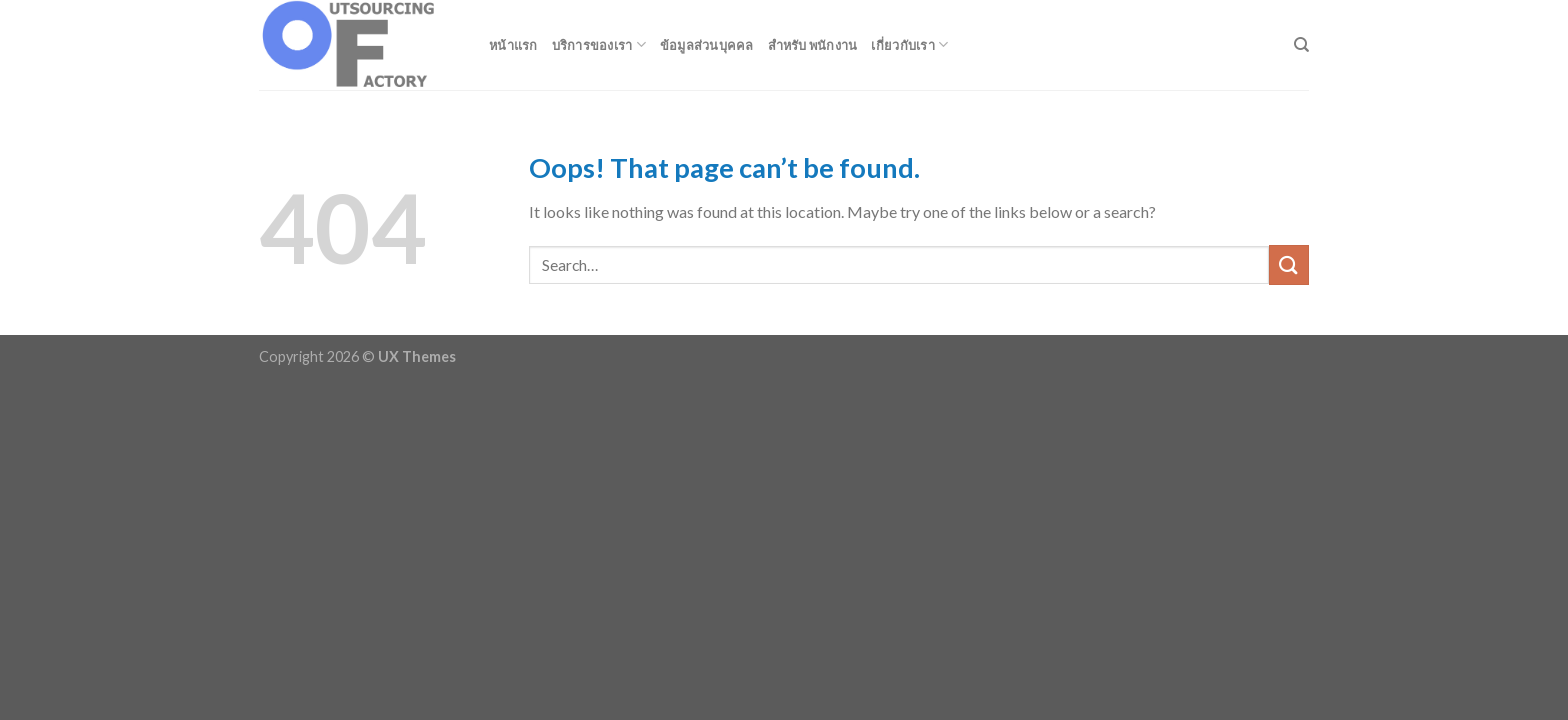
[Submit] (1289, 264)
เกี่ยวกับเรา (909, 44)
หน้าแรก (513, 45)
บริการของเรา (599, 44)
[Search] (1301, 45)
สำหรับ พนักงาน (813, 45)
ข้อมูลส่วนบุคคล (707, 45)
